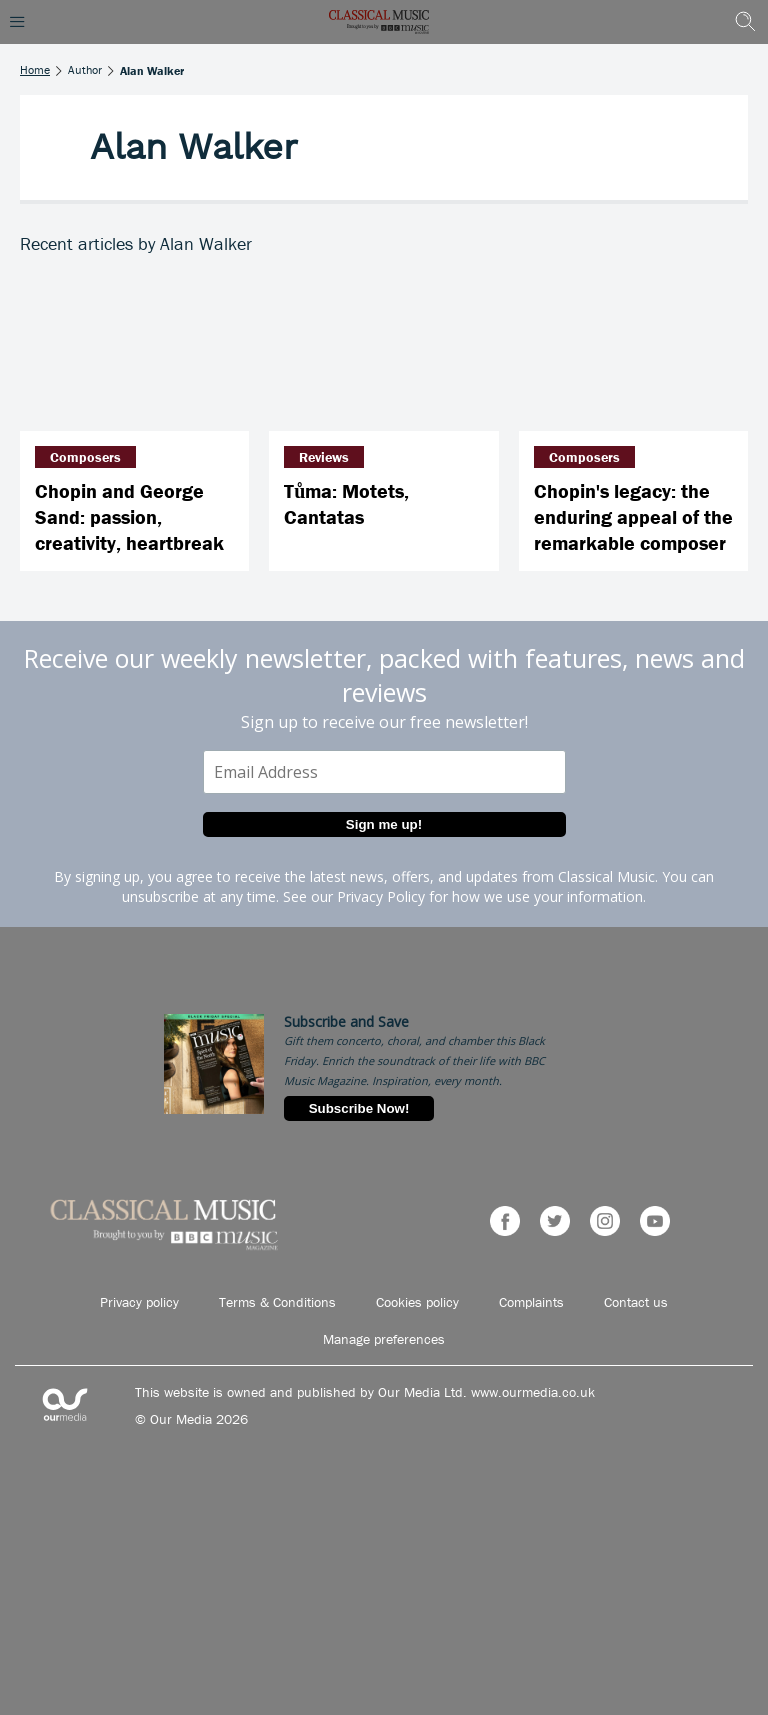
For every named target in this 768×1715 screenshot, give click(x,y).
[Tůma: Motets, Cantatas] (383, 354)
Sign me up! (384, 824)
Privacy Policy (381, 896)
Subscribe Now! (359, 1108)
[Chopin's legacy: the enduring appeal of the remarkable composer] (633, 354)
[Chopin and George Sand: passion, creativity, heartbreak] (134, 354)
